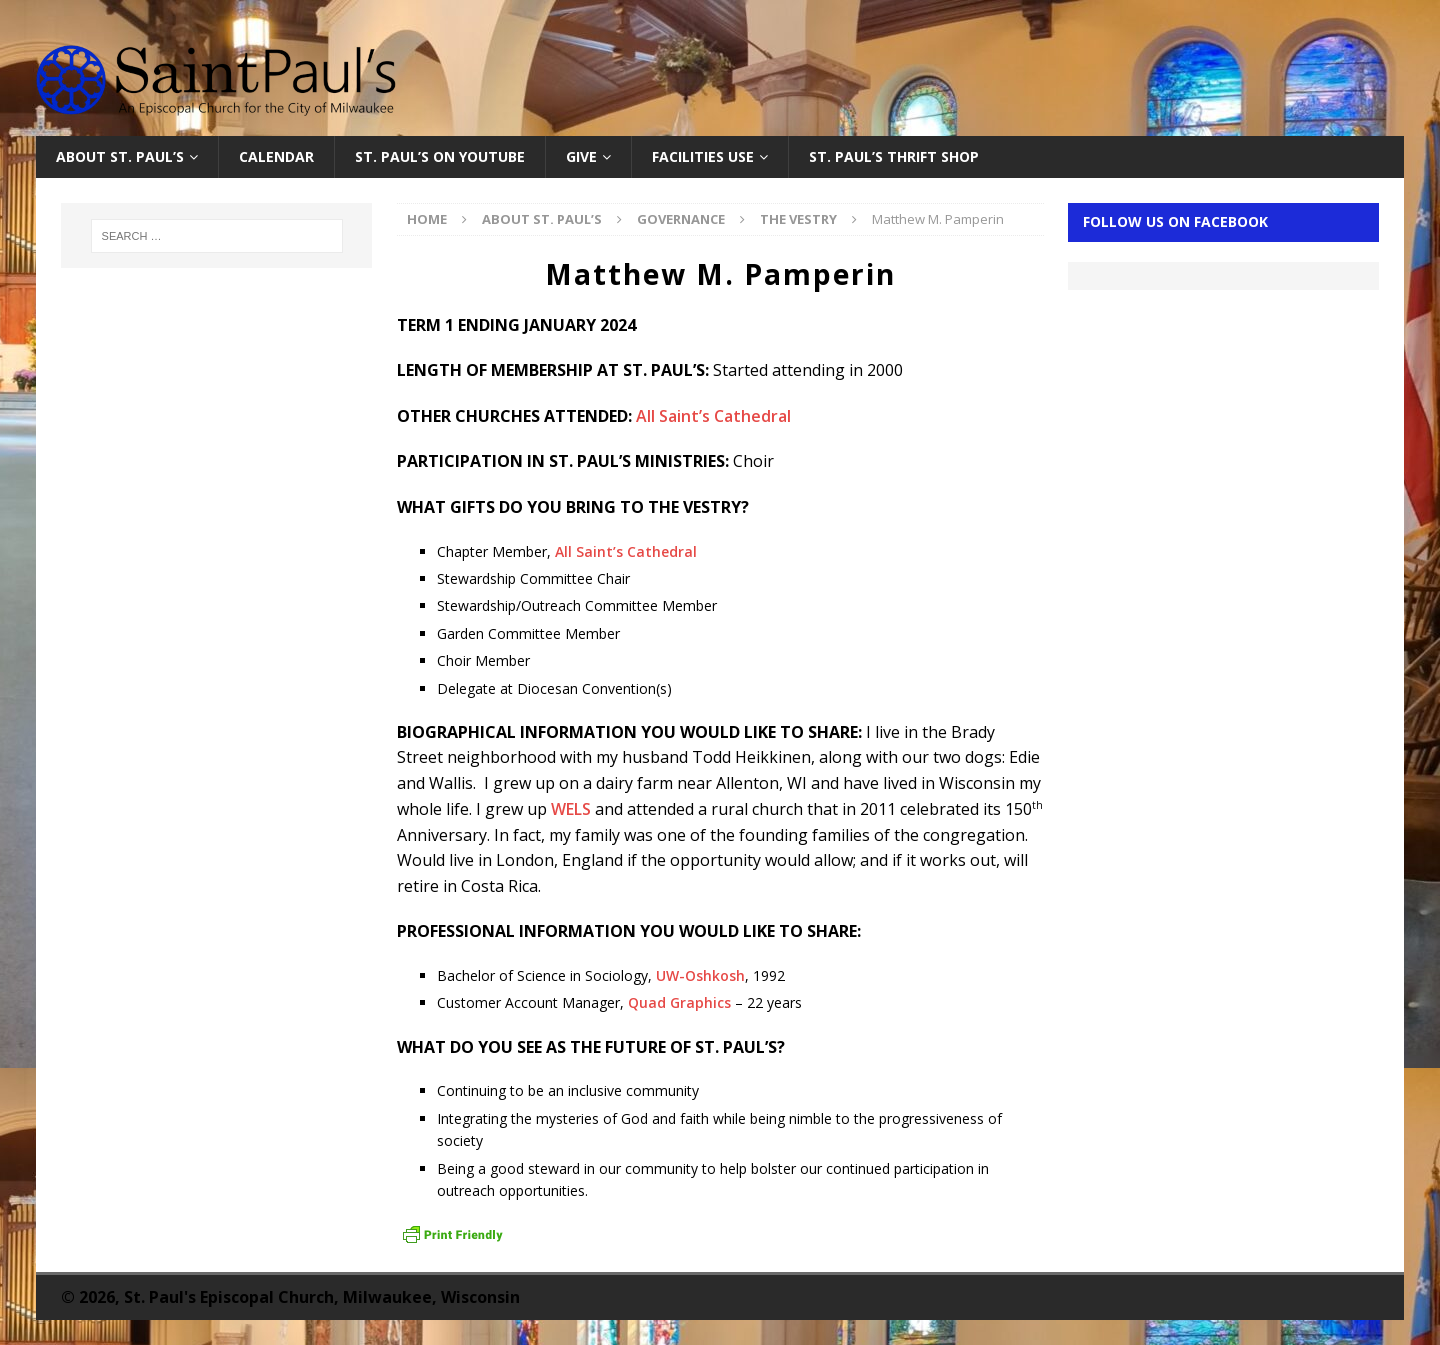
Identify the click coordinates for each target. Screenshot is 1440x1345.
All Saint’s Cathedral (713, 416)
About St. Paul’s (120, 156)
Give (581, 156)
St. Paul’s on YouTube (440, 156)
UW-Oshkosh (700, 975)
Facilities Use (703, 156)
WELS (571, 809)
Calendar (276, 156)
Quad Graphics (679, 1002)
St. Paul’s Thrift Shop (894, 156)
